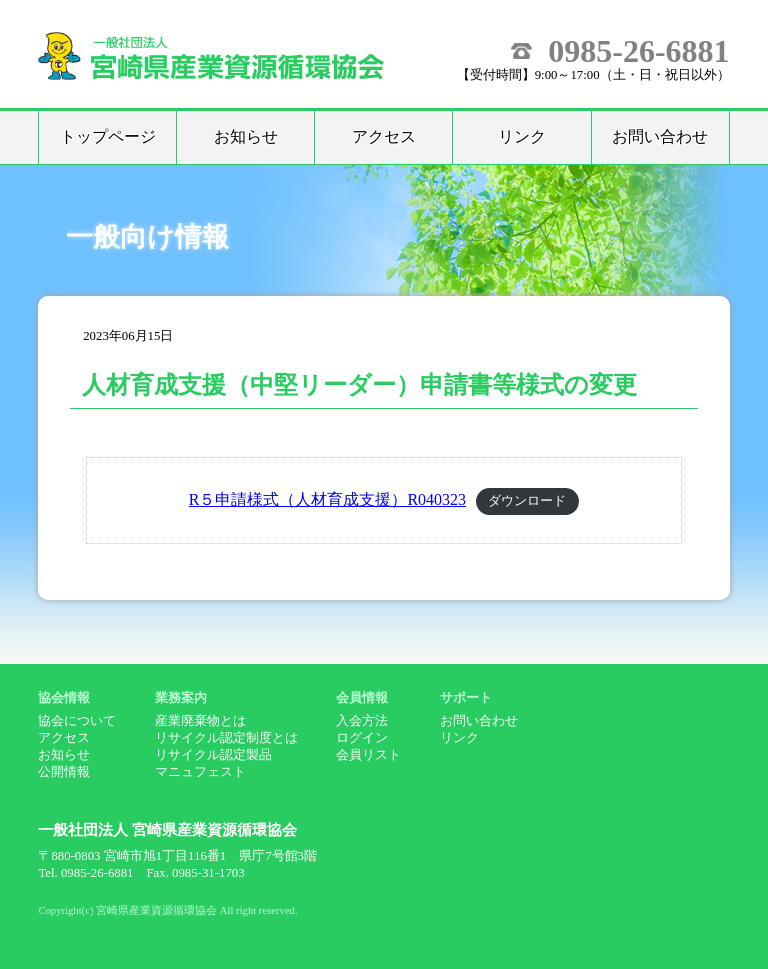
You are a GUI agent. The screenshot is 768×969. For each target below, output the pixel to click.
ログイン (362, 738)
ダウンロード (527, 501)
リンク (522, 136)
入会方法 (362, 721)
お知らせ (246, 136)
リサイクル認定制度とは (226, 738)
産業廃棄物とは (200, 721)
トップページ (108, 136)
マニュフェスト (200, 772)
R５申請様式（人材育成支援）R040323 (327, 499)
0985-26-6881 (638, 51)
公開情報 (64, 772)
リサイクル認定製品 (213, 755)
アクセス (384, 136)
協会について (77, 721)
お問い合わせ (660, 136)
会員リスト (368, 755)
